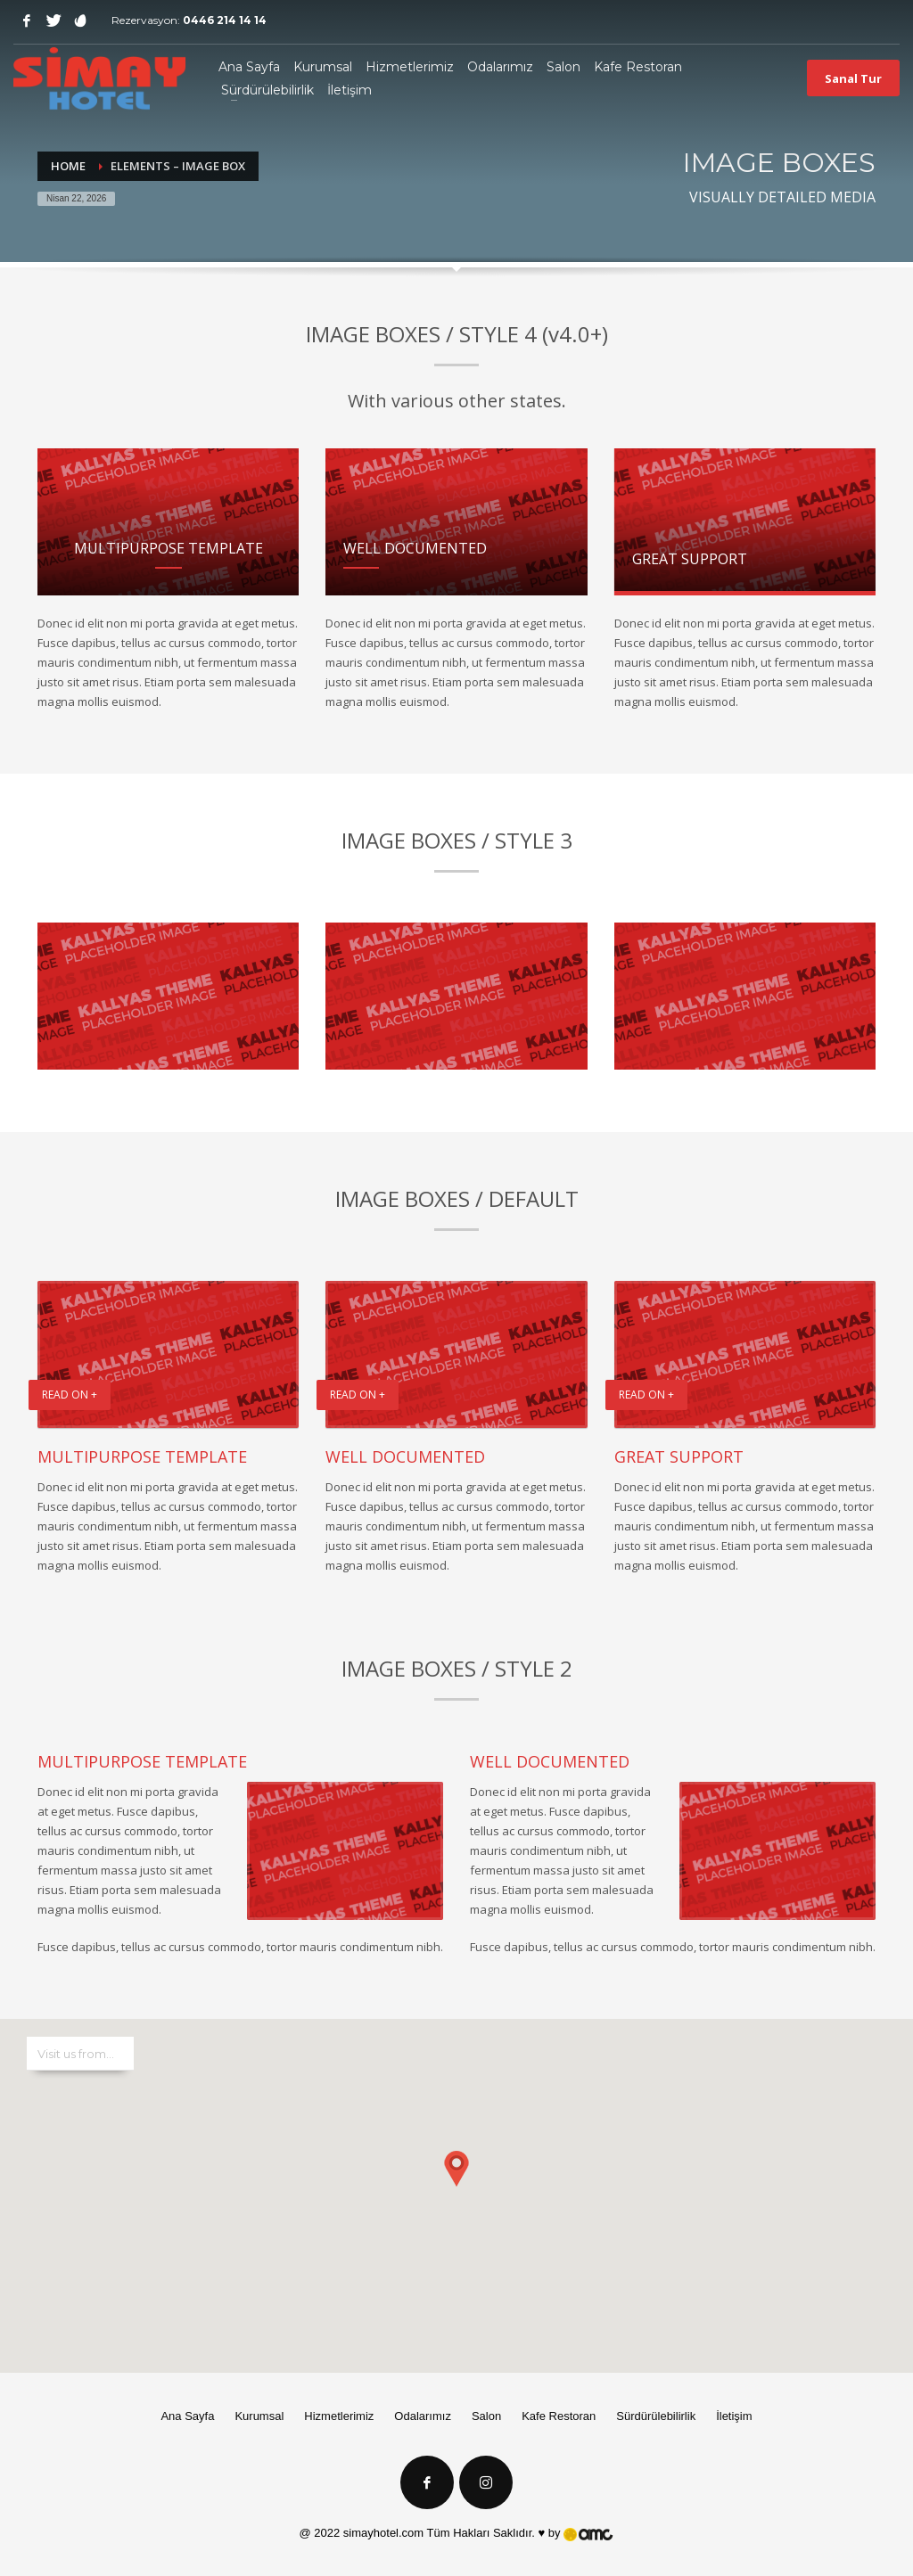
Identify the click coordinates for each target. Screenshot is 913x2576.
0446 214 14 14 (225, 20)
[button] (456, 2178)
